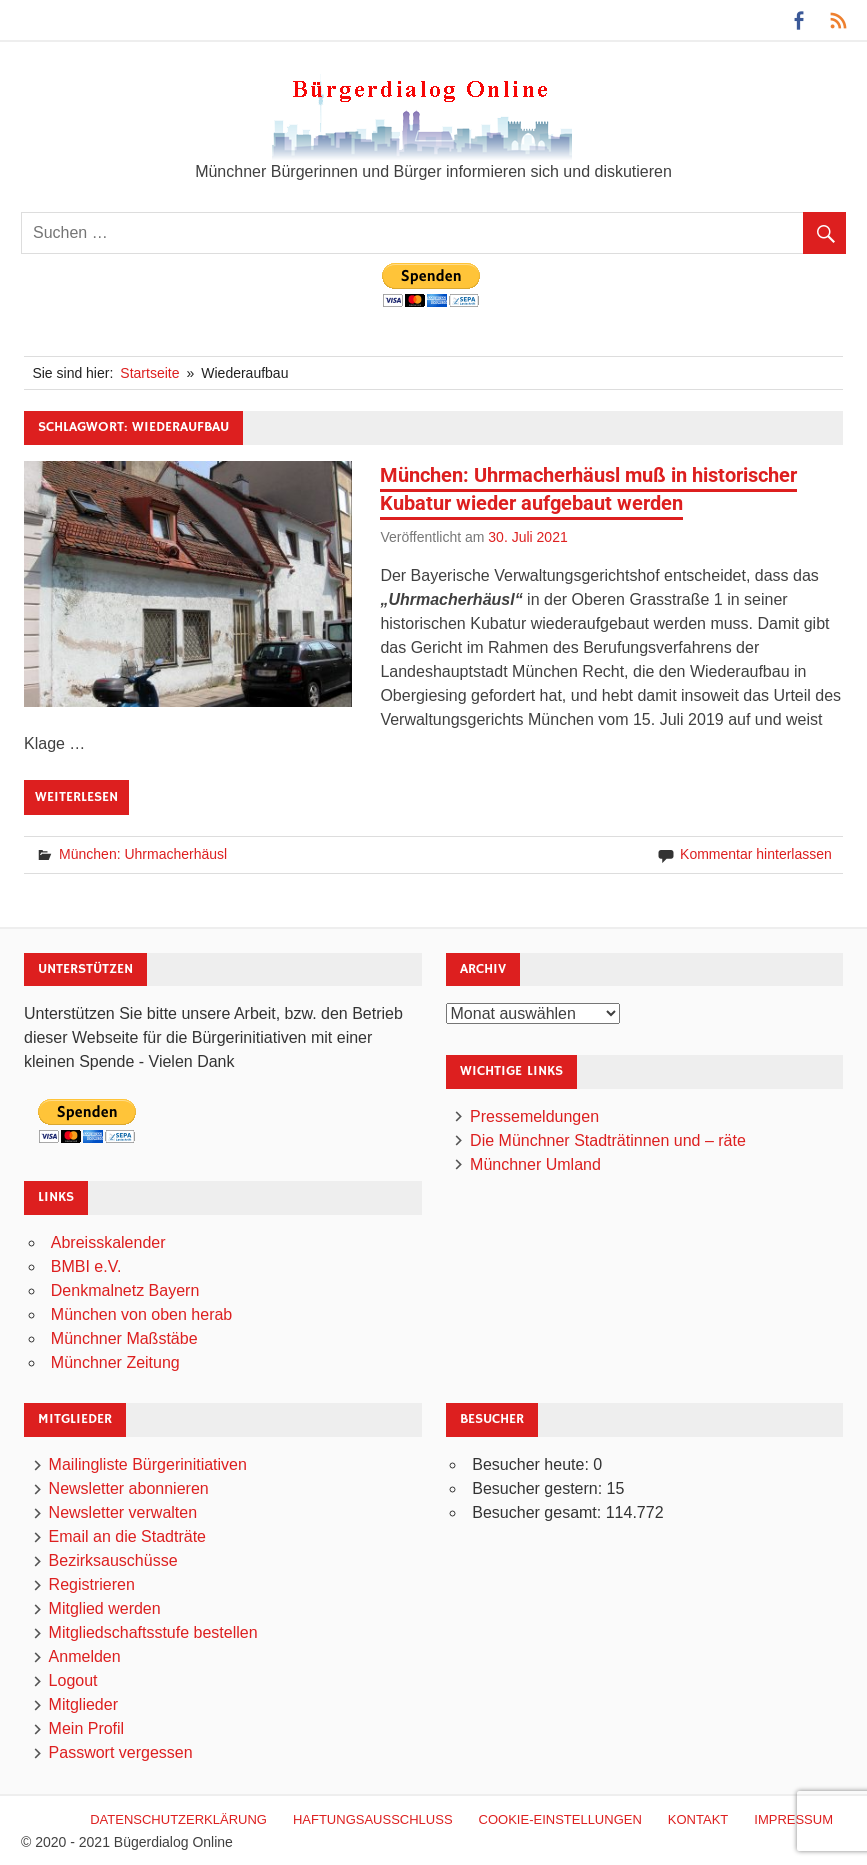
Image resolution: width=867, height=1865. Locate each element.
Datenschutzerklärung (178, 1819)
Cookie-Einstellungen (560, 1819)
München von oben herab (141, 1314)
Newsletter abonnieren (129, 1488)
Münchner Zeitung (115, 1362)
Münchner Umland (535, 1164)
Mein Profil (87, 1728)
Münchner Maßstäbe (124, 1338)
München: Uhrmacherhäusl (143, 854)
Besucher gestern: (539, 1488)
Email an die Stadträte (127, 1536)
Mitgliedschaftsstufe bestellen (153, 1632)
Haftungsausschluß (373, 1819)
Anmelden (85, 1656)
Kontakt (698, 1819)
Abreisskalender (108, 1242)
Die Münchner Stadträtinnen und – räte (608, 1140)
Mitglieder (83, 1704)
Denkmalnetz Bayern (125, 1290)
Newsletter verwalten (123, 1512)
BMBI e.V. (86, 1266)
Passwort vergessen (121, 1752)
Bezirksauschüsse (113, 1560)
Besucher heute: (532, 1464)
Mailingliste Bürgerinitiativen (148, 1464)
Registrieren (92, 1584)
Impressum (793, 1819)
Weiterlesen (76, 797)
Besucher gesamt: (538, 1512)
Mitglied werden (105, 1608)
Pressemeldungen (534, 1116)
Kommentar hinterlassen (756, 854)
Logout (73, 1680)
